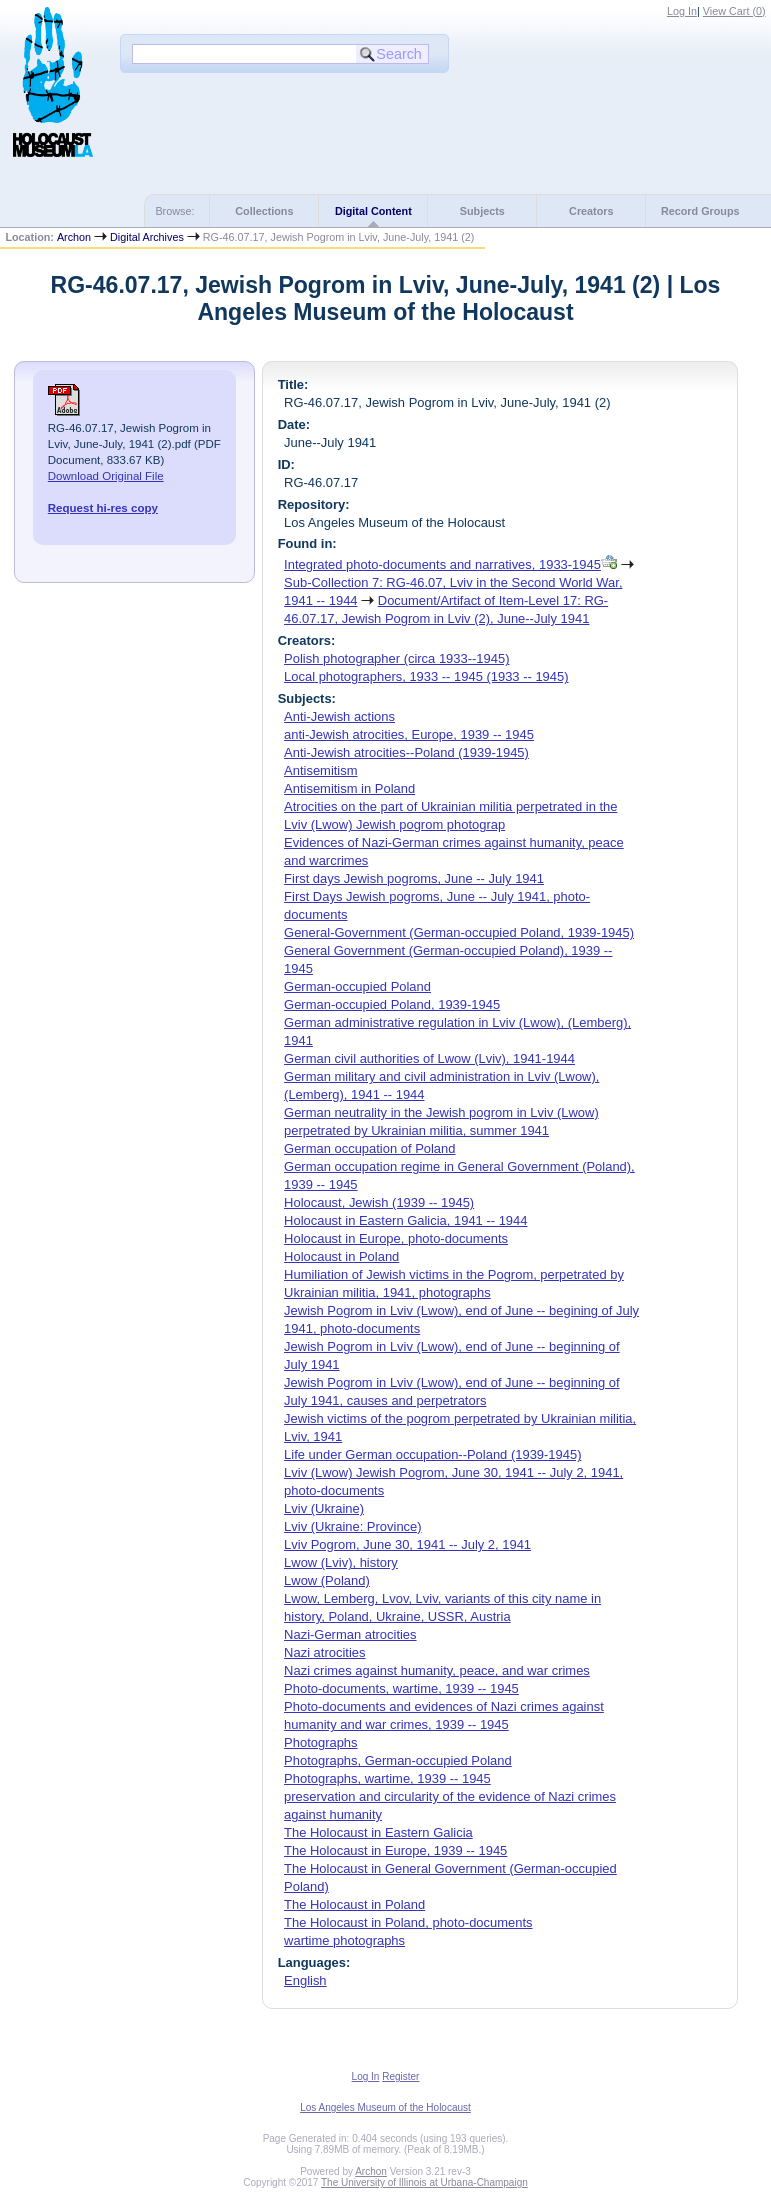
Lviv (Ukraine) (324, 1508)
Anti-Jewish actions (339, 716)
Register (400, 2076)
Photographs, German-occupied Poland (398, 1760)
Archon (74, 237)
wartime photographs (344, 1940)
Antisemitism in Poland (349, 788)
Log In (682, 11)
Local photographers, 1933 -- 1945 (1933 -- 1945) (426, 676)
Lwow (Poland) (327, 1580)
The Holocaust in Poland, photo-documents (408, 1922)
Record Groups (700, 211)
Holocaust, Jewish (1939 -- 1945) (379, 1202)
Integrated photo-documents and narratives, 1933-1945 (442, 564)
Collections (264, 211)
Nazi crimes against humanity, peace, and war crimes (437, 1670)
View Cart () (734, 11)
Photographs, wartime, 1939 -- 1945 (387, 1778)
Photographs (320, 1742)
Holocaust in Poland (341, 1256)
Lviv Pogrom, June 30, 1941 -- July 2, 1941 (407, 1544)
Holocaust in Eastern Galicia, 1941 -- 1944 (405, 1220)
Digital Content (373, 211)
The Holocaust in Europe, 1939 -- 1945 (395, 1850)
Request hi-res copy (103, 508)
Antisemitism (320, 770)
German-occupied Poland (357, 986)
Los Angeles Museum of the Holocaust (385, 2107)
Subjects (482, 211)
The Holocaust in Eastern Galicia (378, 1832)
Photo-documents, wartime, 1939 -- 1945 (401, 1688)
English (305, 1980)
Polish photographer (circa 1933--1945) (396, 658)
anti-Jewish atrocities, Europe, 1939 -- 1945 (409, 734)
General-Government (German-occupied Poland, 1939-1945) (459, 932)
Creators (591, 211)
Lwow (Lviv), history (341, 1562)
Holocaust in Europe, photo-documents (396, 1238)
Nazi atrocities (324, 1652)
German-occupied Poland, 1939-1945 (392, 1004)
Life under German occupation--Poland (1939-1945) (432, 1454)
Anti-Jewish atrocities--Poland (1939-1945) (406, 752)
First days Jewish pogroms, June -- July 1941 (414, 878)
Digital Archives (147, 237)
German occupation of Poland (369, 1148)
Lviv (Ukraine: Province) (353, 1526)
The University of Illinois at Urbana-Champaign (424, 2182)
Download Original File (106, 476)
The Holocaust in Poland (354, 1904)
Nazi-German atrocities (350, 1634)
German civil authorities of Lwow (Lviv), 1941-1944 (429, 1058)
